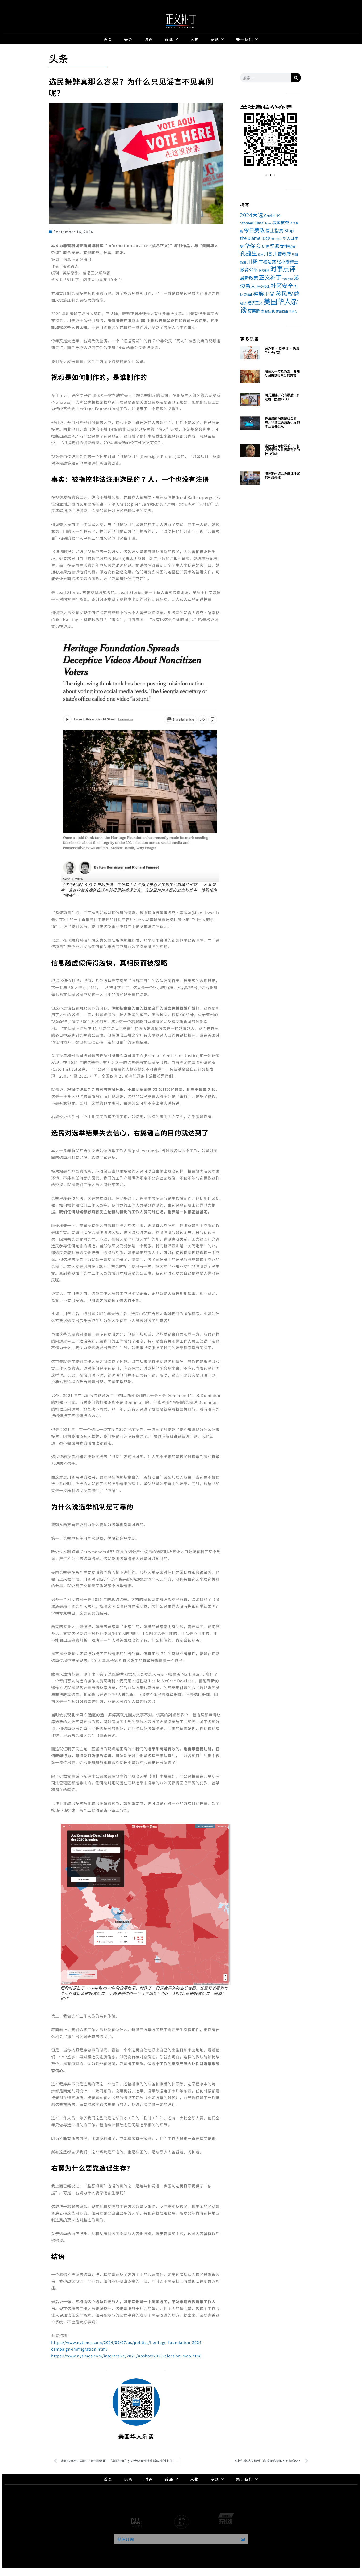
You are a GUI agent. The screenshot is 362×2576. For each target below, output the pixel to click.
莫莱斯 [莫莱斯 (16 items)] (254, 311)
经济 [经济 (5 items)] (243, 302)
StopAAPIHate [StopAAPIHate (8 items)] (251, 222)
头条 (128, 39)
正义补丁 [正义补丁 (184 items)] (270, 277)
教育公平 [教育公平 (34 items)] (249, 269)
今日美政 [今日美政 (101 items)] (254, 230)
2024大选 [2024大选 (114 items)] (251, 215)
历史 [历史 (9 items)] (265, 246)
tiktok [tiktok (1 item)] (267, 223)
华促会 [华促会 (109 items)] (253, 246)
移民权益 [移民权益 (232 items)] (287, 293)
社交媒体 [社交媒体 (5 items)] (263, 286)
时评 (148, 39)
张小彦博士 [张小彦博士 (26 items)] (287, 262)
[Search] (296, 77)
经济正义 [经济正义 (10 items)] (255, 302)
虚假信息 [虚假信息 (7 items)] (268, 311)
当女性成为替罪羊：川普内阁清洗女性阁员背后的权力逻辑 (282, 450)
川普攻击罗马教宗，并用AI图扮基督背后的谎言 (282, 373)
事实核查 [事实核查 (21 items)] (280, 222)
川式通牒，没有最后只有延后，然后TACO (282, 397)
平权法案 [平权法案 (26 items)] (267, 262)
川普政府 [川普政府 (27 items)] (282, 253)
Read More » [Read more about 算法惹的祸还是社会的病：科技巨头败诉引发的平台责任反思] (273, 432)
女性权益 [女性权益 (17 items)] (288, 246)
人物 (194, 39)
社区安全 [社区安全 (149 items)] (282, 286)
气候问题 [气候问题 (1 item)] (287, 278)
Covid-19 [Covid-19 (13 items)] (272, 215)
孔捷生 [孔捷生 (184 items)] (248, 253)
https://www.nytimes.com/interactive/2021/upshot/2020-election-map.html (126, 2356)
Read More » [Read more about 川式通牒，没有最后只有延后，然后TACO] (273, 405)
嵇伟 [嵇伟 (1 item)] (260, 254)
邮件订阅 (125, 2539)
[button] (245, 140)
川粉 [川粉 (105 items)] (252, 261)
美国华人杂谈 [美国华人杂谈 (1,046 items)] (269, 305)
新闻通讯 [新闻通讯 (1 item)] (264, 270)
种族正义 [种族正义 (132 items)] (264, 294)
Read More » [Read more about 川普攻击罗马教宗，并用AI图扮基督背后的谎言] (273, 381)
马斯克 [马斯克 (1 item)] (293, 311)
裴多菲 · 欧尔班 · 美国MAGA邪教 (282, 350)
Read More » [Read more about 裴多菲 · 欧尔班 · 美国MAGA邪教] (273, 358)
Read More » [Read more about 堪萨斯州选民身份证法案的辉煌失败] (273, 483)
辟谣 (171, 39)
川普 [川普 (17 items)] (268, 254)
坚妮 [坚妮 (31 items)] (274, 246)
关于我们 (247, 39)
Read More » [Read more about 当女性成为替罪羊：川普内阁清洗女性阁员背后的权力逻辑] (273, 459)
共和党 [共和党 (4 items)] (265, 238)
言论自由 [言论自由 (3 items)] (282, 311)
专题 (217, 39)
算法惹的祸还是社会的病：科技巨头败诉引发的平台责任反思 (282, 422)
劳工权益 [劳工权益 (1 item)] (276, 239)
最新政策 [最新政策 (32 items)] (249, 278)
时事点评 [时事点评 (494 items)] (283, 268)
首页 (108, 39)
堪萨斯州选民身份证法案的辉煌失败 (282, 475)
